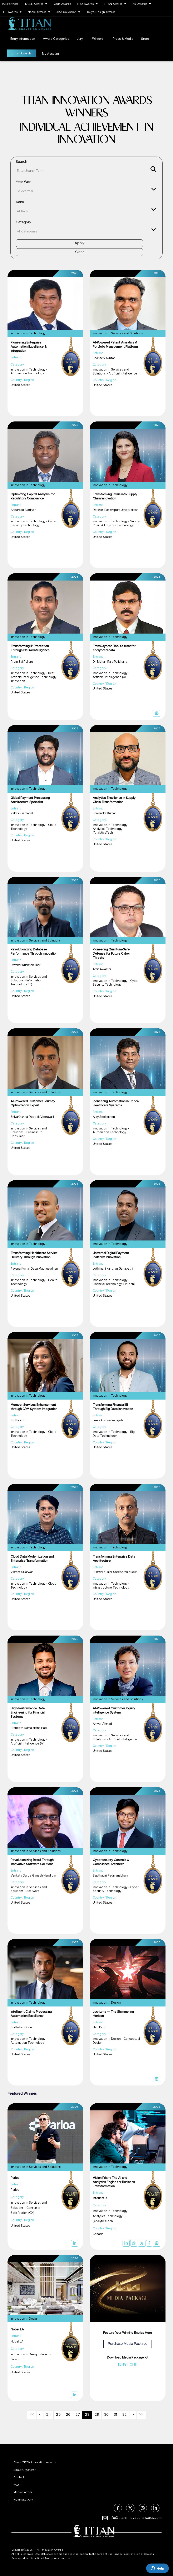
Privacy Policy (121, 2554)
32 (124, 2415)
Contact (19, 2477)
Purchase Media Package (127, 2344)
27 (77, 2415)
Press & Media (123, 38)
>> (141, 2415)
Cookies (149, 2554)
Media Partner (23, 2492)
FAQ (16, 2484)
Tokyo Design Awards (100, 12)
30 (106, 2415)
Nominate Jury (23, 2499)
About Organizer (25, 2470)
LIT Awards (12, 12)
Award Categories (56, 38)
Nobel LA (17, 2329)
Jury (80, 38)
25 (58, 2415)
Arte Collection (68, 12)
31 (115, 2415)
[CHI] (133, 2364)
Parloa (15, 2177)
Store (145, 38)
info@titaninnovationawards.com (135, 2518)
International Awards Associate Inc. (50, 2558)
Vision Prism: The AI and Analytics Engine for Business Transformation (114, 2182)
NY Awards (142, 3)
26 (68, 2415)
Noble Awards (39, 12)
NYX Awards (87, 3)
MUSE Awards (36, 3)
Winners (98, 38)
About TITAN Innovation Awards (35, 2462)
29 (97, 2415)
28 (87, 2415)
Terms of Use (105, 2554)
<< (32, 2415)
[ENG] (123, 2364)
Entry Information (22, 38)
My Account (50, 53)
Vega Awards (62, 3)
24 (48, 2415)
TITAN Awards (115, 3)
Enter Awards (21, 53)
